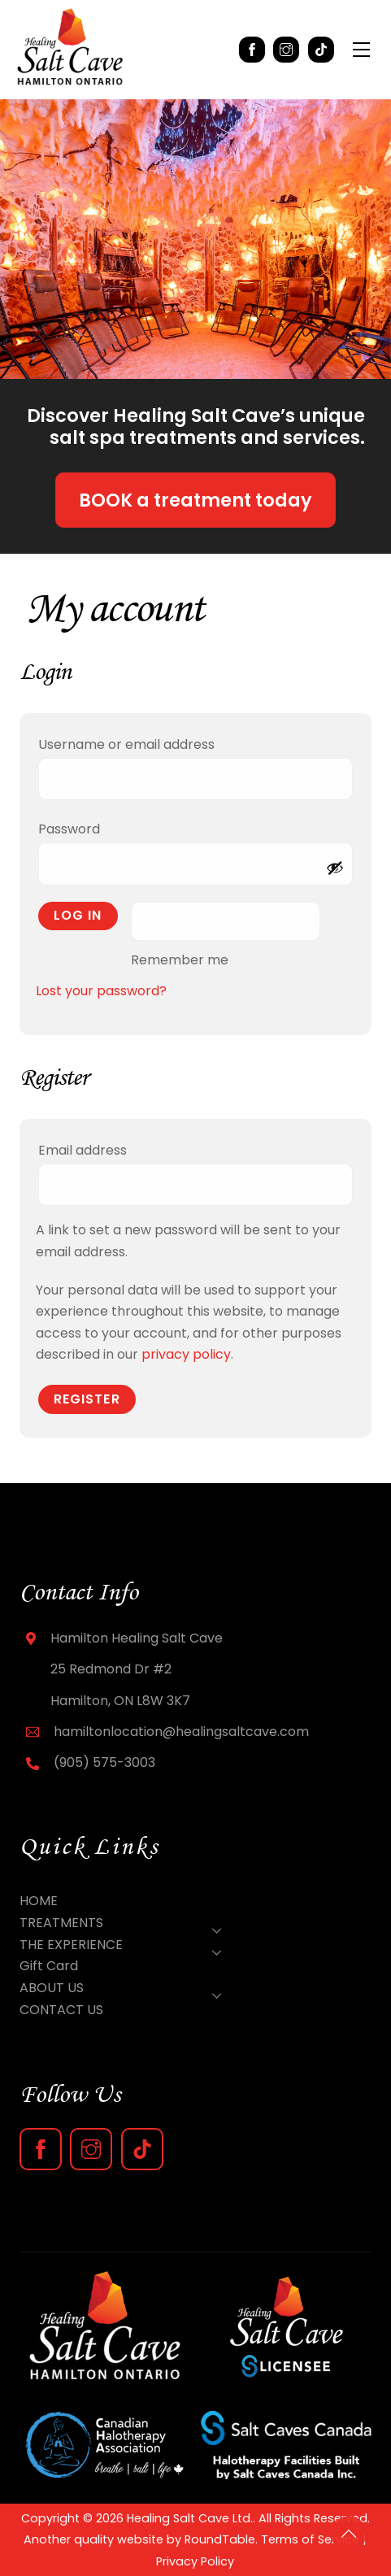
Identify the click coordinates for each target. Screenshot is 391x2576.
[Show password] (335, 868)
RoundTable (220, 2539)
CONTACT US (61, 2009)
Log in (78, 915)
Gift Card (49, 1965)
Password (101, 827)
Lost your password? (101, 990)
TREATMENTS (125, 1923)
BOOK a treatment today (195, 500)
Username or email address (159, 743)
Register (86, 1399)
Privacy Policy (195, 2561)
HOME (39, 1900)
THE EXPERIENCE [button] (125, 1945)
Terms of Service (310, 2539)
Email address (115, 1149)
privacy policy (186, 1354)
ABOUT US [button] (125, 1988)
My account (114, 607)
